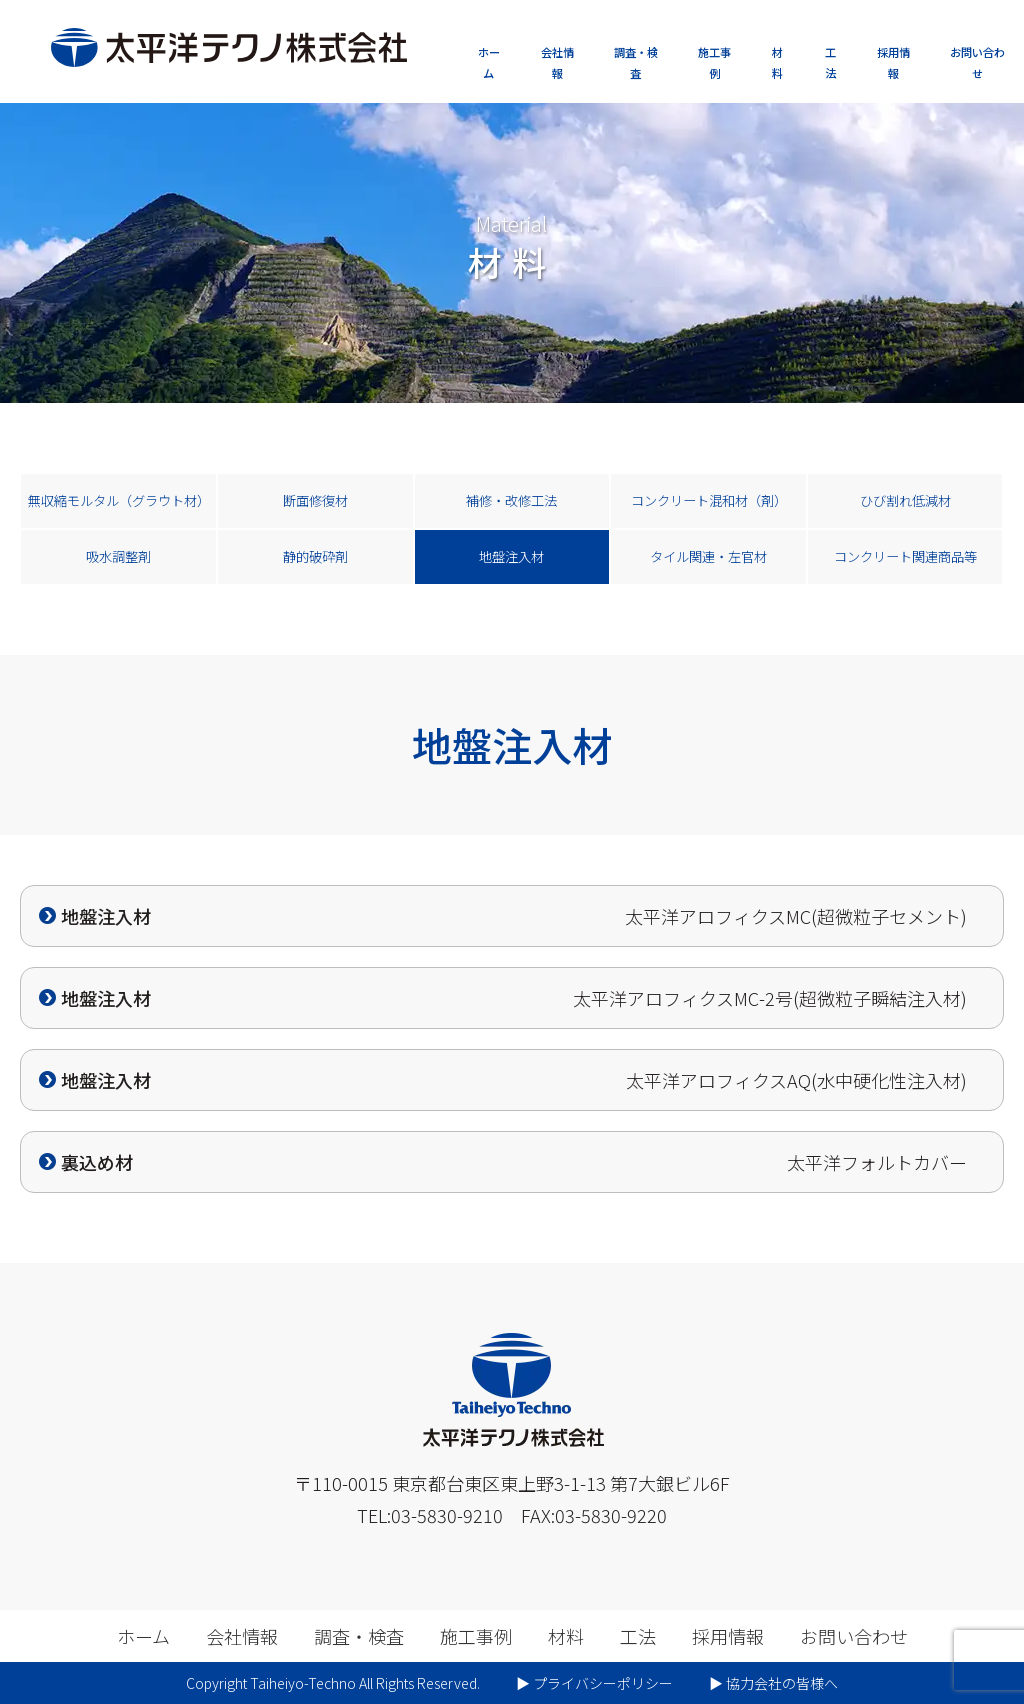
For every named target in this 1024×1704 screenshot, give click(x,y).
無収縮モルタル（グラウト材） (119, 500)
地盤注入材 (511, 556)
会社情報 (557, 62)
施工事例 (714, 62)
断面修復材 (315, 500)
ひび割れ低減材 (905, 500)
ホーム (489, 62)
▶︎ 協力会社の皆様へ (773, 1683)
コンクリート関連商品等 (905, 556)
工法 (830, 62)
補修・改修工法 (511, 500)
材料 (777, 62)
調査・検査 (636, 62)
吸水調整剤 (118, 556)
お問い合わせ (977, 62)
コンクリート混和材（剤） (709, 500)
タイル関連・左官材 (708, 556)
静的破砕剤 (315, 556)
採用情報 (893, 62)
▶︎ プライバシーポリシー (594, 1683)
